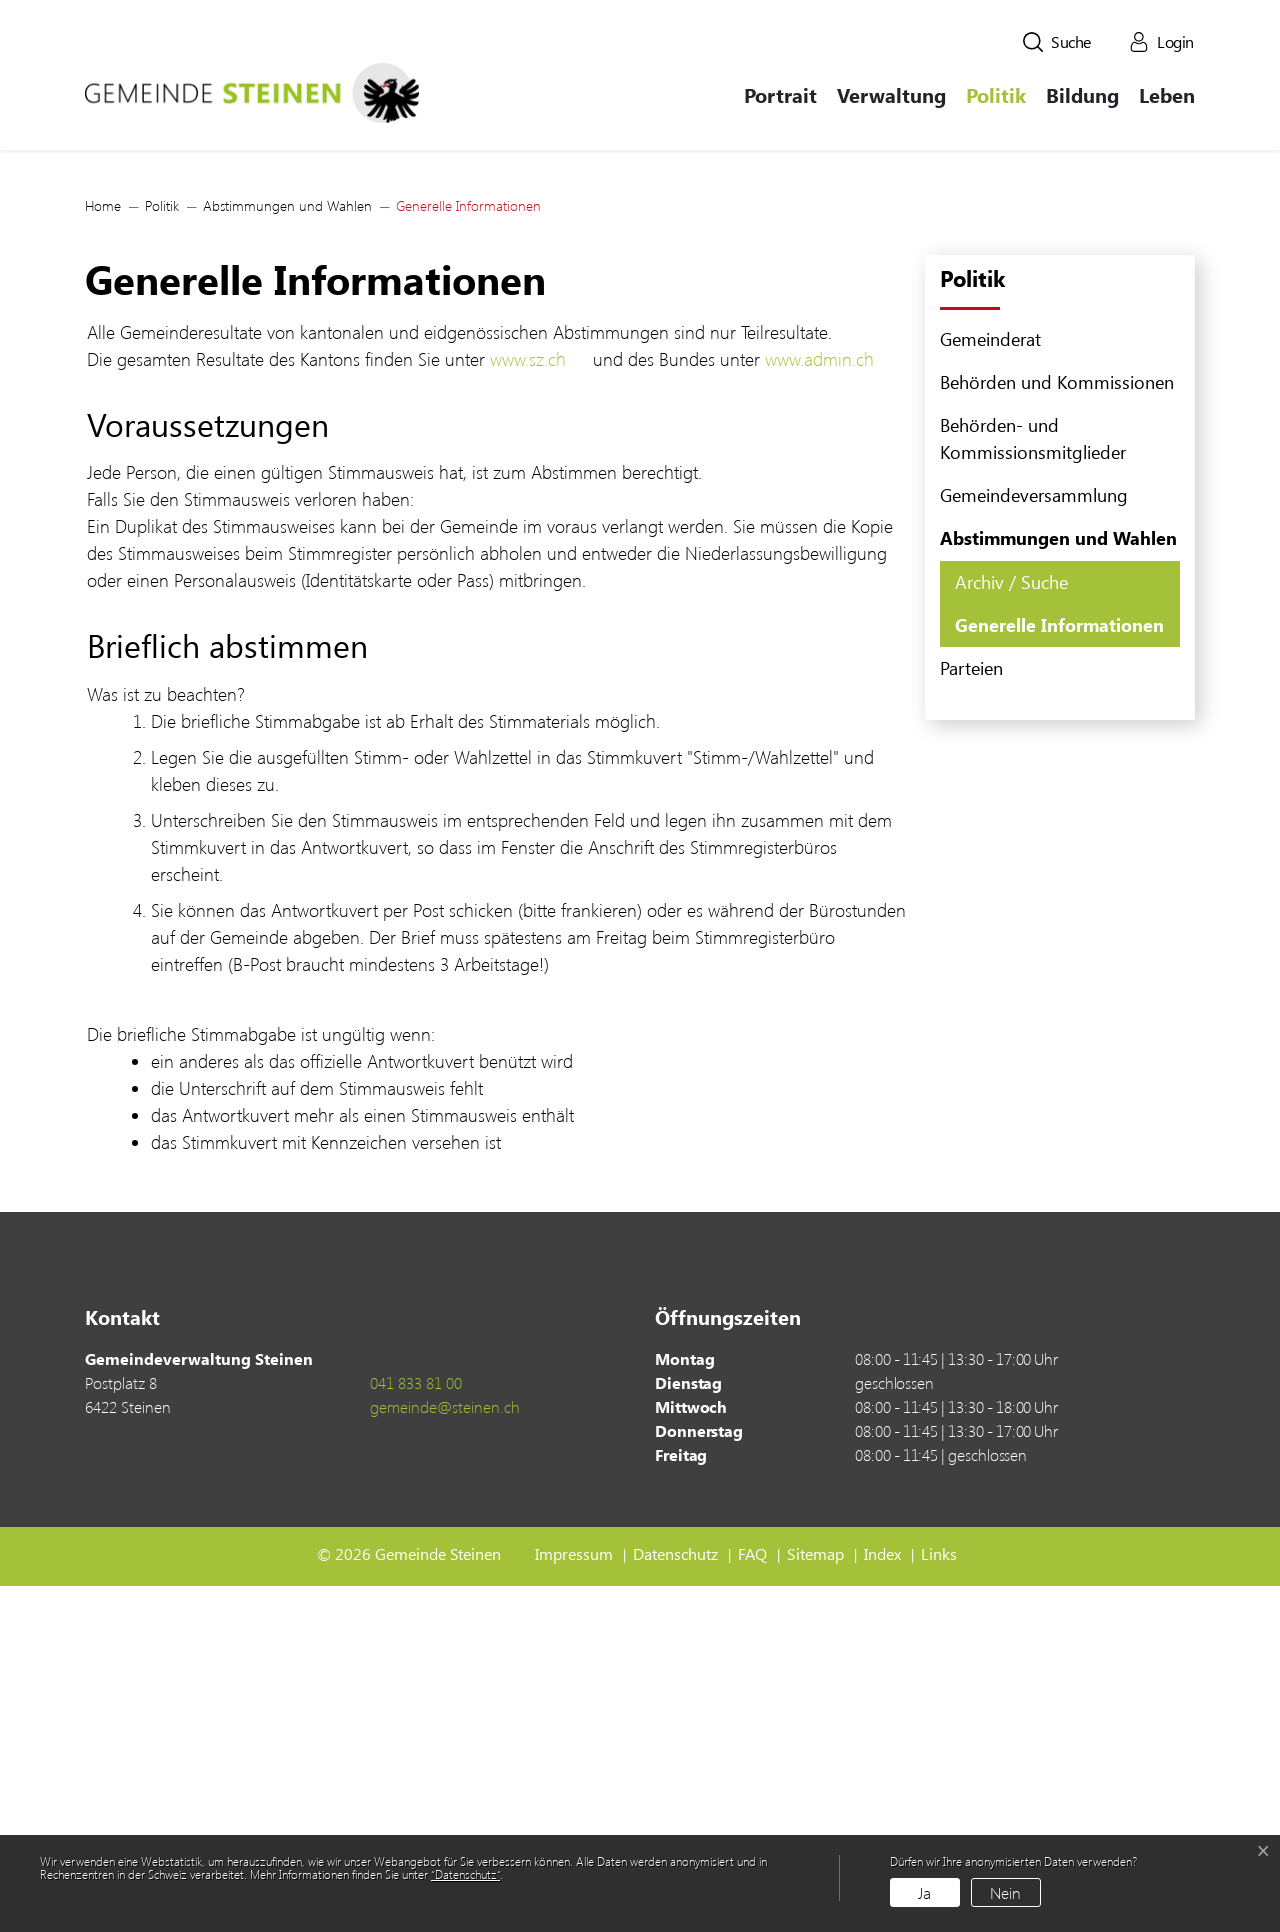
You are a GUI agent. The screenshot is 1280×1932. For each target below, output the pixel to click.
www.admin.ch (830, 706)
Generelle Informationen (1059, 976)
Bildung (1082, 94)
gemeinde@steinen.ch (445, 1752)
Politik (996, 94)
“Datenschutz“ (465, 1874)
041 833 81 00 (416, 1728)
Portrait (780, 94)
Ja (924, 1892)
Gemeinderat (990, 685)
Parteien (971, 1014)
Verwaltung (891, 94)
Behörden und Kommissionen (1057, 728)
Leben (1167, 94)
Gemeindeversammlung (1034, 841)
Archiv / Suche (1011, 928)
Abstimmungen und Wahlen (1058, 884)
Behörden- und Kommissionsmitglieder (1033, 784)
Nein (1005, 1892)
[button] (1057, 42)
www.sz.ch (539, 706)
